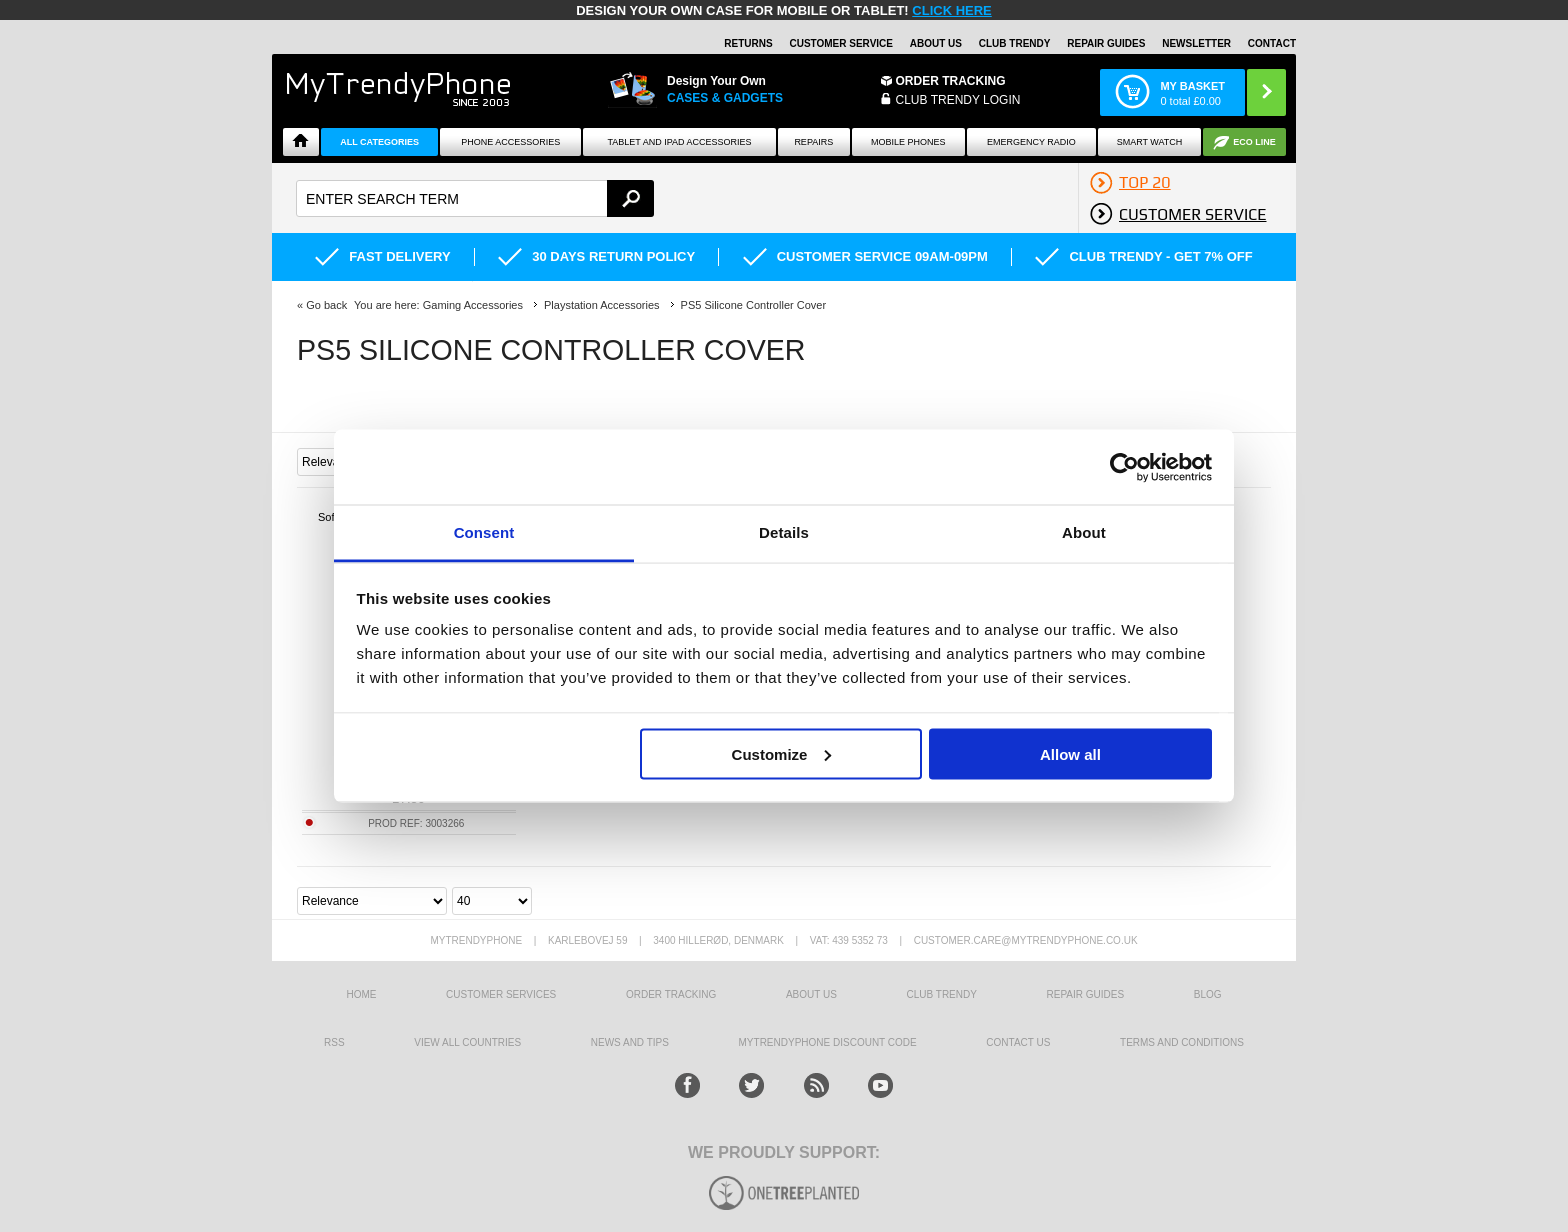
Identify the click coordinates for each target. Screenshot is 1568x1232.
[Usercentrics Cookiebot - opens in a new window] (1124, 467)
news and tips (630, 1042)
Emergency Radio (1031, 142)
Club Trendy (1015, 43)
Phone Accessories (510, 142)
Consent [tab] (484, 532)
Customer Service (841, 43)
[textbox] (475, 198)
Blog (1208, 994)
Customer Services (501, 994)
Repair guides (1106, 43)
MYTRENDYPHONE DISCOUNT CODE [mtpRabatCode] (828, 1042)
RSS (334, 1042)
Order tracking (671, 994)
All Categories (379, 142)
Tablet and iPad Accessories (680, 142)
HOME (361, 994)
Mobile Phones (908, 142)
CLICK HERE (951, 10)
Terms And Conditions (1182, 1042)
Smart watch (1150, 142)
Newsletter (1196, 43)
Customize (782, 753)
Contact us (1018, 1042)
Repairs (813, 142)
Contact (1272, 43)
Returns (748, 43)
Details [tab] (784, 532)
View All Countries (467, 1042)
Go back (326, 305)
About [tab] (1084, 532)
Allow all (1070, 753)
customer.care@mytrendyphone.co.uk (1026, 940)
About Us (936, 43)
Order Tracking (951, 81)
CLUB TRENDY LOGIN (958, 100)
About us (811, 994)
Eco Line (1254, 142)
